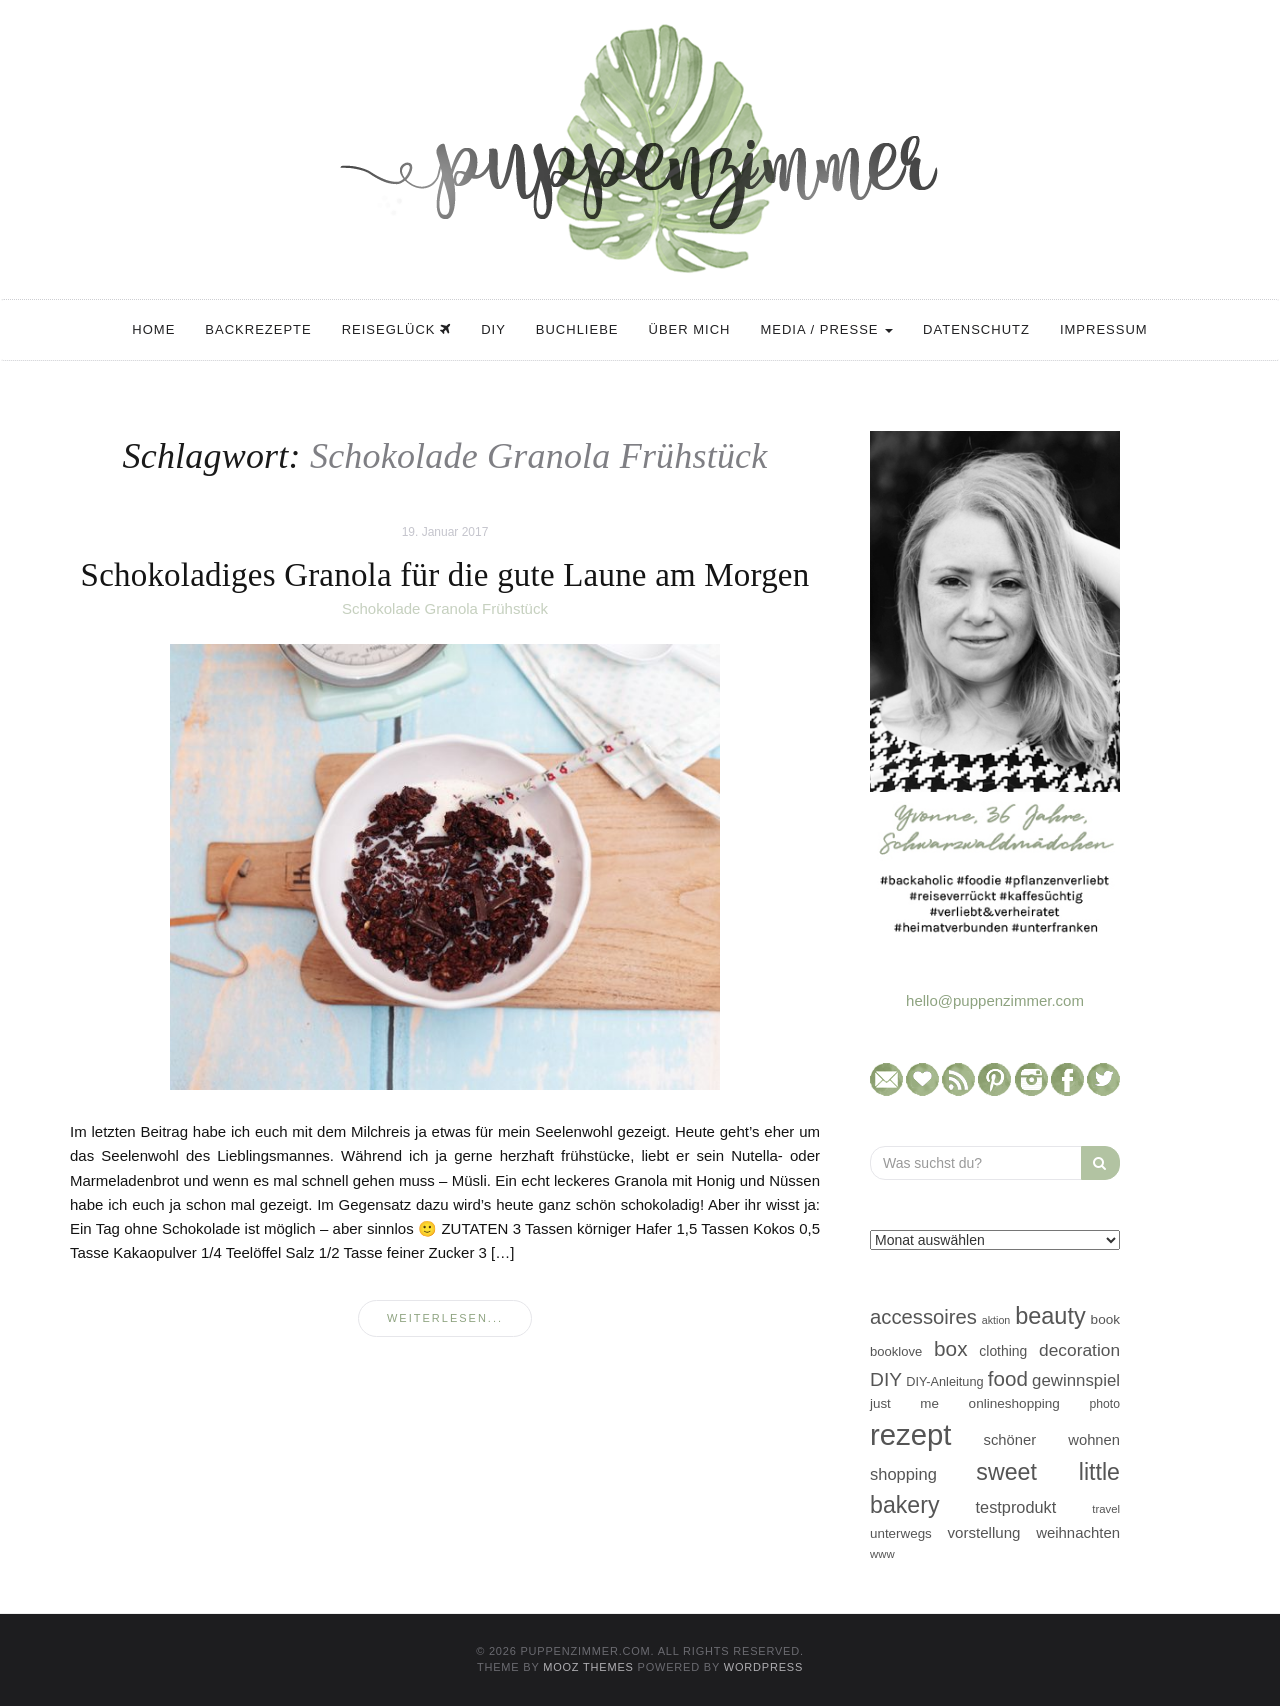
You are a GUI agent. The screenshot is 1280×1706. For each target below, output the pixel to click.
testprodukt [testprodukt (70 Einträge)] (1016, 1507)
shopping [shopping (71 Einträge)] (903, 1474)
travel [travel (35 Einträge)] (1106, 1509)
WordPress (763, 1667)
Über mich (690, 329)
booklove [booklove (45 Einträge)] (896, 1351)
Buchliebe (577, 329)
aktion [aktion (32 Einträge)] (996, 1320)
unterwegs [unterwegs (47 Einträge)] (901, 1533)
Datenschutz (976, 329)
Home (153, 329)
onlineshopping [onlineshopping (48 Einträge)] (1014, 1403)
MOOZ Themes (588, 1667)
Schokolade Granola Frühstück (445, 608)
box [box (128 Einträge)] (950, 1348)
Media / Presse (826, 329)
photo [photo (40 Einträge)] (1105, 1404)
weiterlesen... (445, 1318)
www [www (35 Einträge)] (882, 1554)
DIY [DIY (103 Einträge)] (886, 1379)
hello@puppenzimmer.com (995, 1000)
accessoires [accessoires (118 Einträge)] (923, 1317)
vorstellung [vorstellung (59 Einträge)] (983, 1532)
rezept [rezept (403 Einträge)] (911, 1434)
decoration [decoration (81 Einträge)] (1079, 1350)
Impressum (1104, 329)
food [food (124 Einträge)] (1008, 1378)
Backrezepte (258, 329)
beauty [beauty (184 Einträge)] (1050, 1316)
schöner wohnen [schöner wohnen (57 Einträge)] (1052, 1440)
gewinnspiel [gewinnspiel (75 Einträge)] (1076, 1380)
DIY (493, 329)
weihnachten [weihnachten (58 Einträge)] (1078, 1532)
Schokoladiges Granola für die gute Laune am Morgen (445, 575)
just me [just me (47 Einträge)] (904, 1403)
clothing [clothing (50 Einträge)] (1003, 1351)
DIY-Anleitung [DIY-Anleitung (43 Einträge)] (944, 1381)
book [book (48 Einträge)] (1105, 1319)
